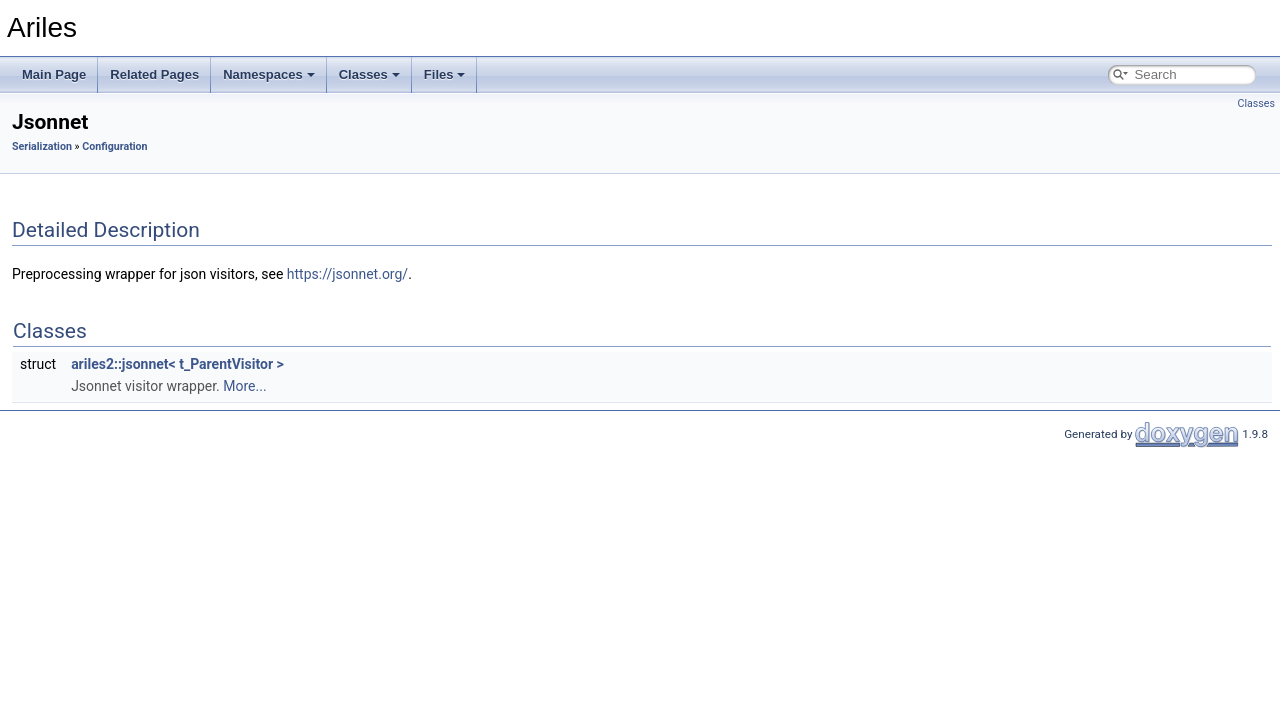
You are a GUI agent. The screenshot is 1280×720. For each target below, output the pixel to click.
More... (244, 386)
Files (445, 74)
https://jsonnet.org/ (347, 274)
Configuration (114, 146)
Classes (369, 74)
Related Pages (154, 74)
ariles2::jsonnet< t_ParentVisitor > (177, 364)
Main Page (54, 74)
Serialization (42, 146)
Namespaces (269, 74)
